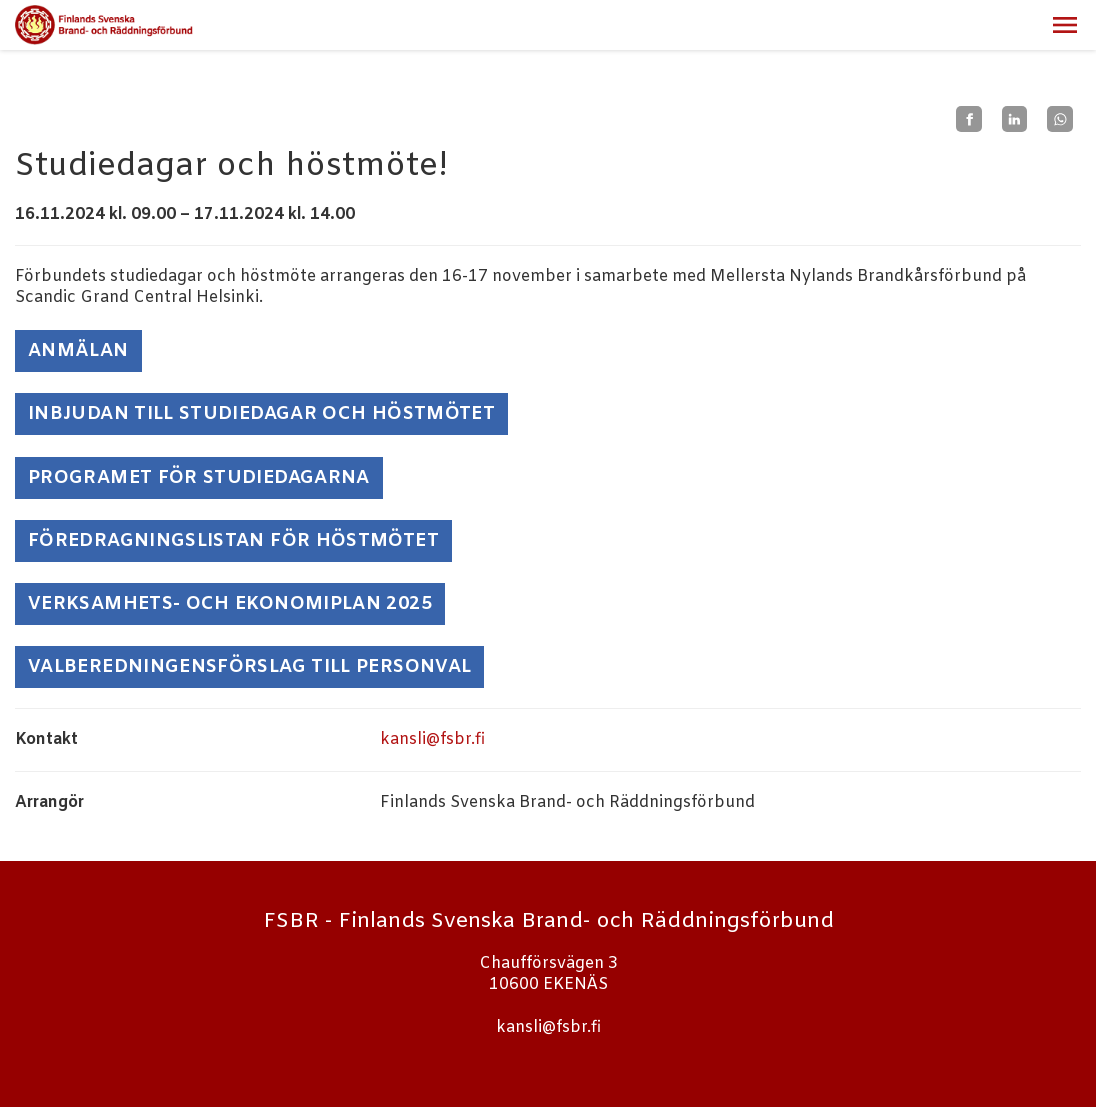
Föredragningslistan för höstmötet (233, 541)
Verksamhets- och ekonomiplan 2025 (230, 604)
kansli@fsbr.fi (432, 739)
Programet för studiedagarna (199, 478)
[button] (1065, 25)
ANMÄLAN (78, 351)
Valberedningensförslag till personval (249, 667)
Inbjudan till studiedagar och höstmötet (261, 414)
